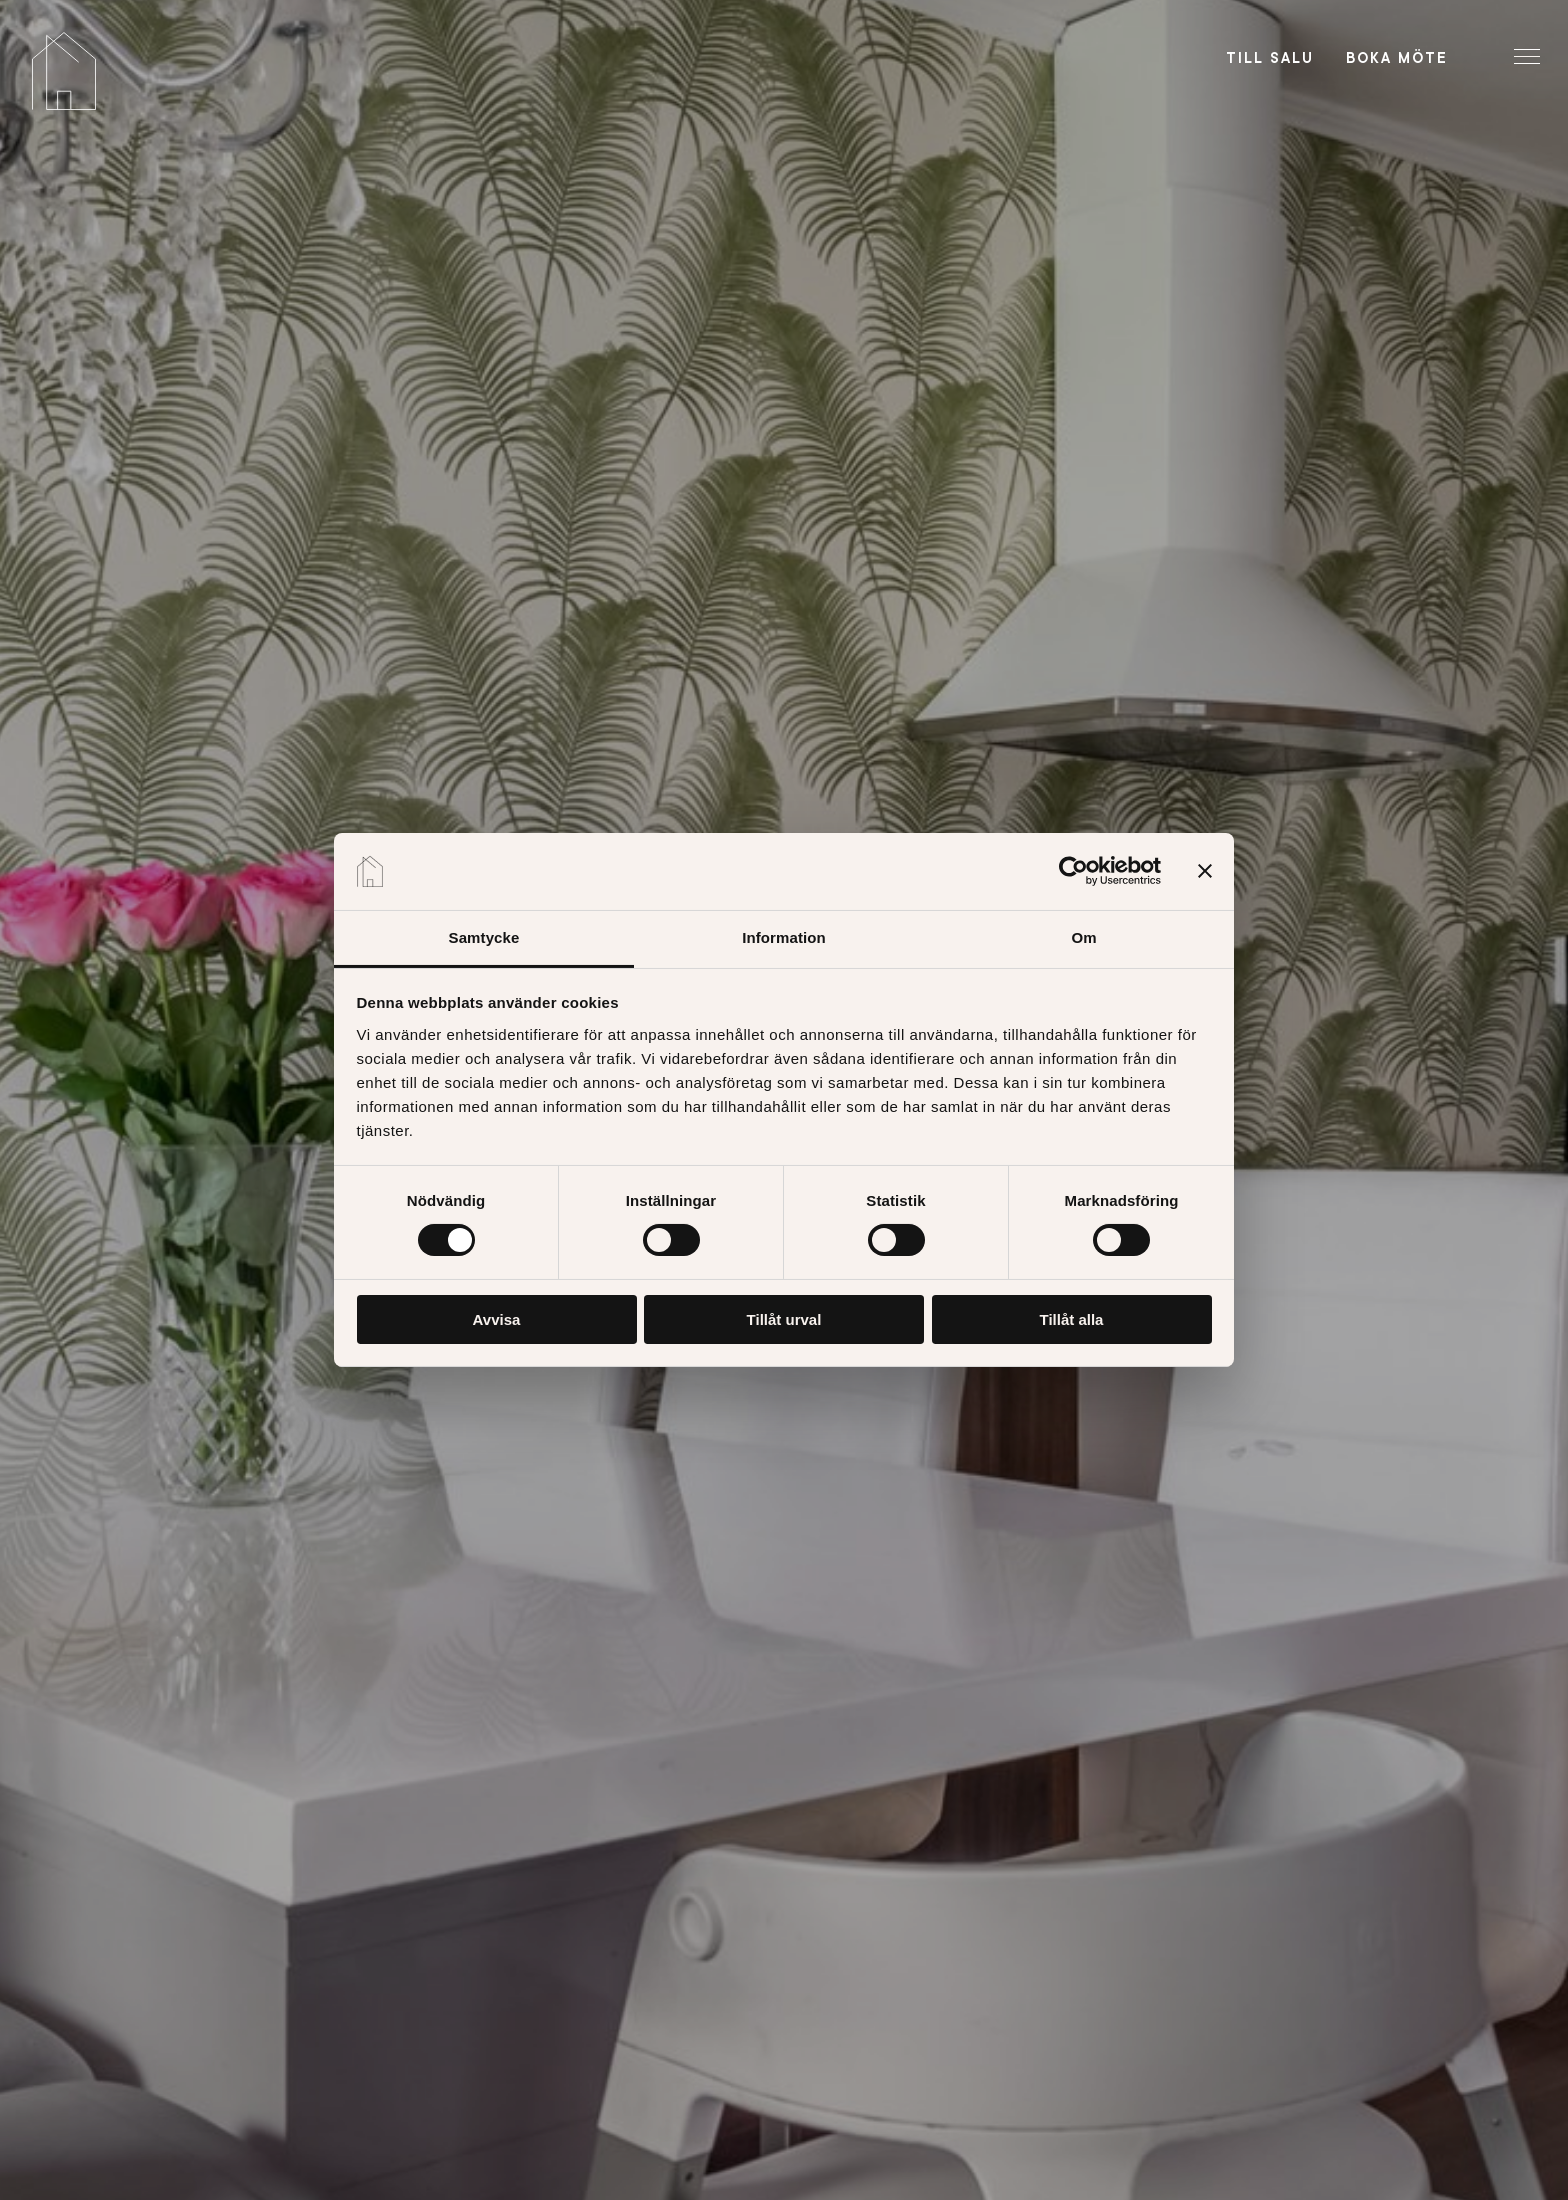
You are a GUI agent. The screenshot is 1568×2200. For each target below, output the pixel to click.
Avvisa (497, 1319)
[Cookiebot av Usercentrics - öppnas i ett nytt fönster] (1073, 871)
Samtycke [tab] (484, 937)
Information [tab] (784, 937)
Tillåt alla (1072, 1319)
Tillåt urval (784, 1319)
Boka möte (1397, 58)
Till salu (1270, 58)
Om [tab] (1083, 937)
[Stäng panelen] (1205, 871)
